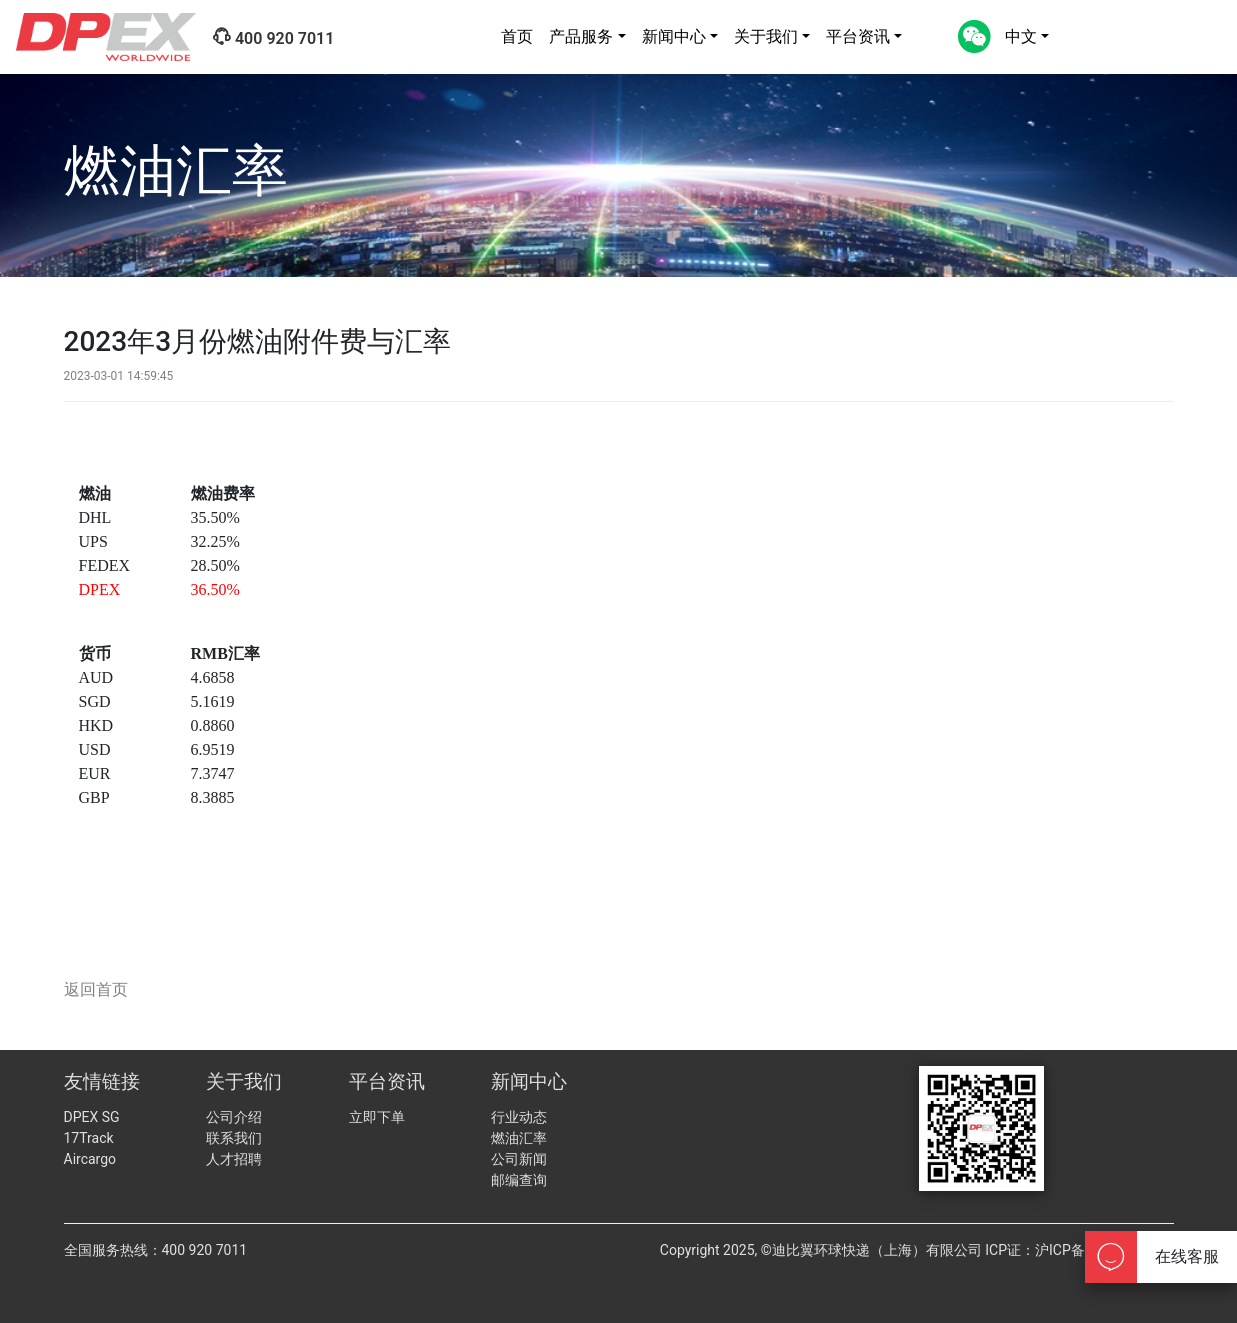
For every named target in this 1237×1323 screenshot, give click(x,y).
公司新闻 (519, 1159)
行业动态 (519, 1117)
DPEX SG (92, 1117)
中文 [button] (1021, 36)
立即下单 (377, 1117)
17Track (89, 1138)
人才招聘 (234, 1159)
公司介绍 (234, 1117)
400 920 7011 (273, 37)
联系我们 (234, 1138)
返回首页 (96, 989)
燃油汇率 (519, 1138)
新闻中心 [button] (674, 36)
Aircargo (90, 1159)
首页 (517, 36)
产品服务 (581, 36)
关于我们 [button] (766, 36)
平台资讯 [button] (858, 36)
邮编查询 (519, 1180)
